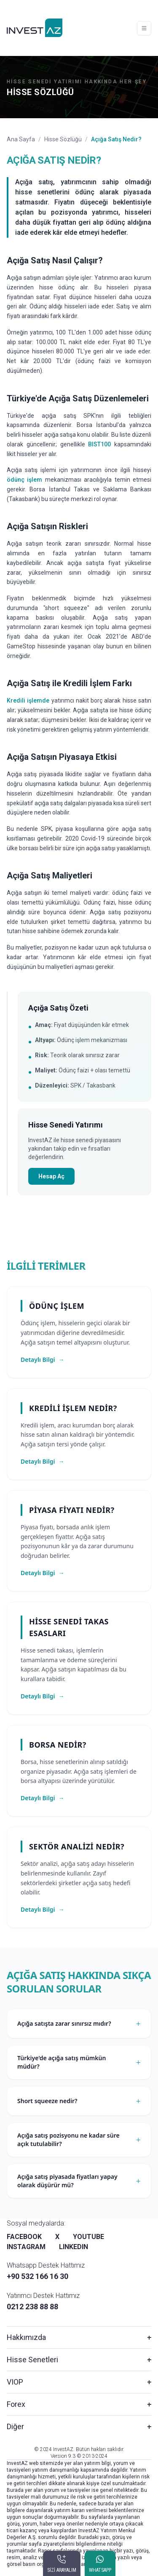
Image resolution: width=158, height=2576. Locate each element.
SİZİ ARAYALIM (61, 2570)
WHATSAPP (100, 2570)
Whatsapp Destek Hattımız (46, 2265)
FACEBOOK (24, 2237)
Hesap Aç (51, 1176)
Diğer (15, 2426)
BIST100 (99, 444)
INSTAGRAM (26, 2247)
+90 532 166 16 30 (37, 2276)
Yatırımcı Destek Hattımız (43, 2296)
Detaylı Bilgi (42, 1360)
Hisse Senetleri (32, 2359)
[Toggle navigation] (144, 28)
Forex (16, 2404)
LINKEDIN (73, 2247)
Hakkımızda (26, 2337)
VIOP (15, 2381)
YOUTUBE (88, 2237)
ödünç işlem (24, 479)
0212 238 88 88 (32, 2306)
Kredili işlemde (28, 700)
